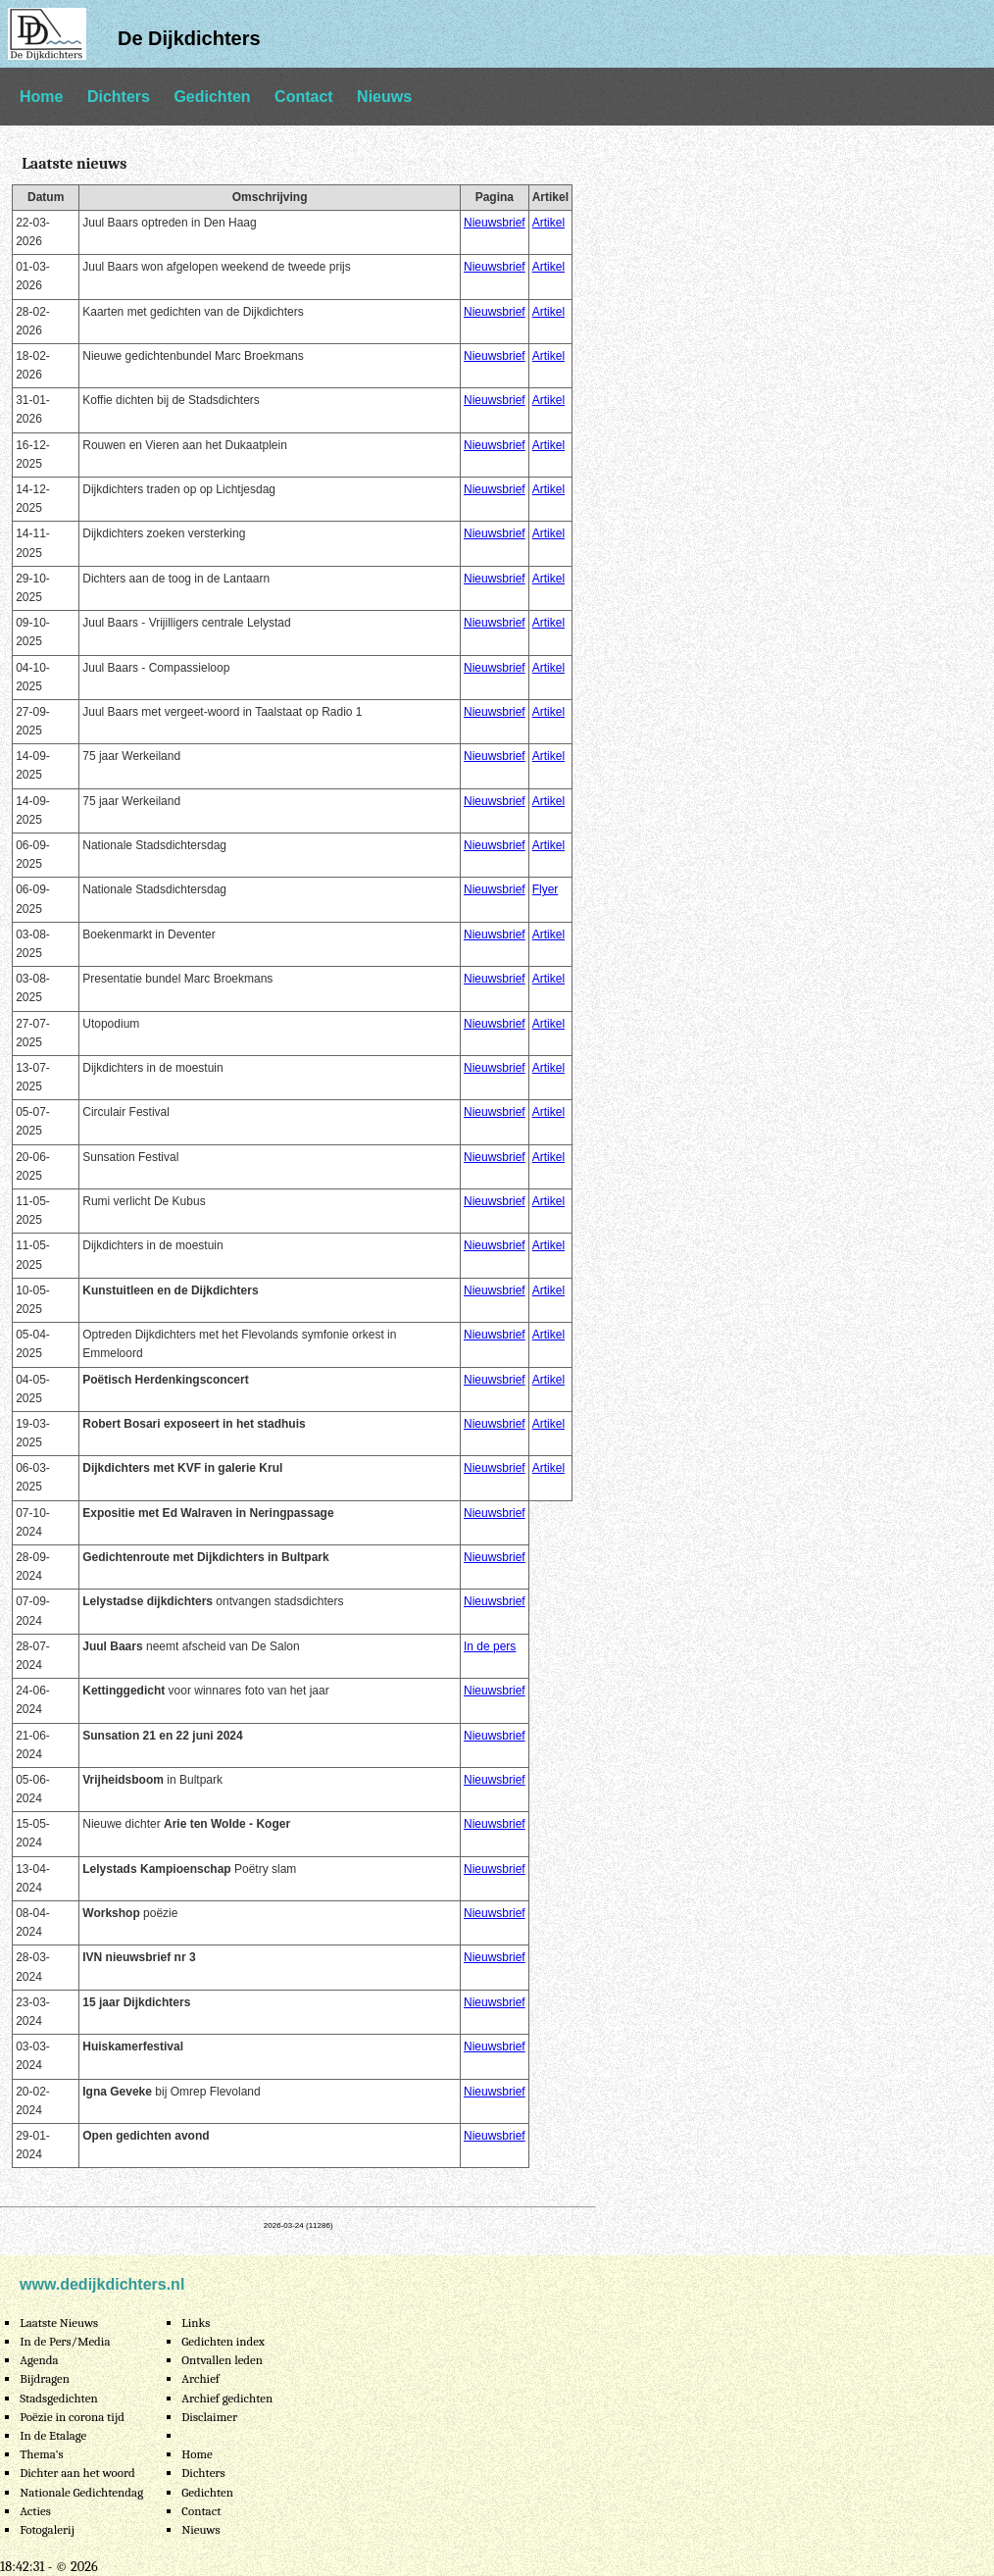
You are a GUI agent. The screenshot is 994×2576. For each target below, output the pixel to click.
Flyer (545, 889)
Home (41, 96)
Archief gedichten (227, 2398)
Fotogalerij (47, 2529)
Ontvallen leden (222, 2359)
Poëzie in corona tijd (72, 2416)
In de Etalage (53, 2435)
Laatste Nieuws (59, 2322)
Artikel (548, 222)
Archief (200, 2378)
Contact (303, 96)
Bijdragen (45, 2378)
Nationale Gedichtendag (81, 2492)
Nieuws (384, 96)
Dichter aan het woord (77, 2472)
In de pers (490, 1646)
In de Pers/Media (65, 2341)
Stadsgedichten (58, 2398)
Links (195, 2322)
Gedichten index (223, 2341)
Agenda (39, 2359)
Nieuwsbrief (494, 222)
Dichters (118, 96)
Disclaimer (209, 2416)
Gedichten (212, 96)
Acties (35, 2510)
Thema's (42, 2454)
